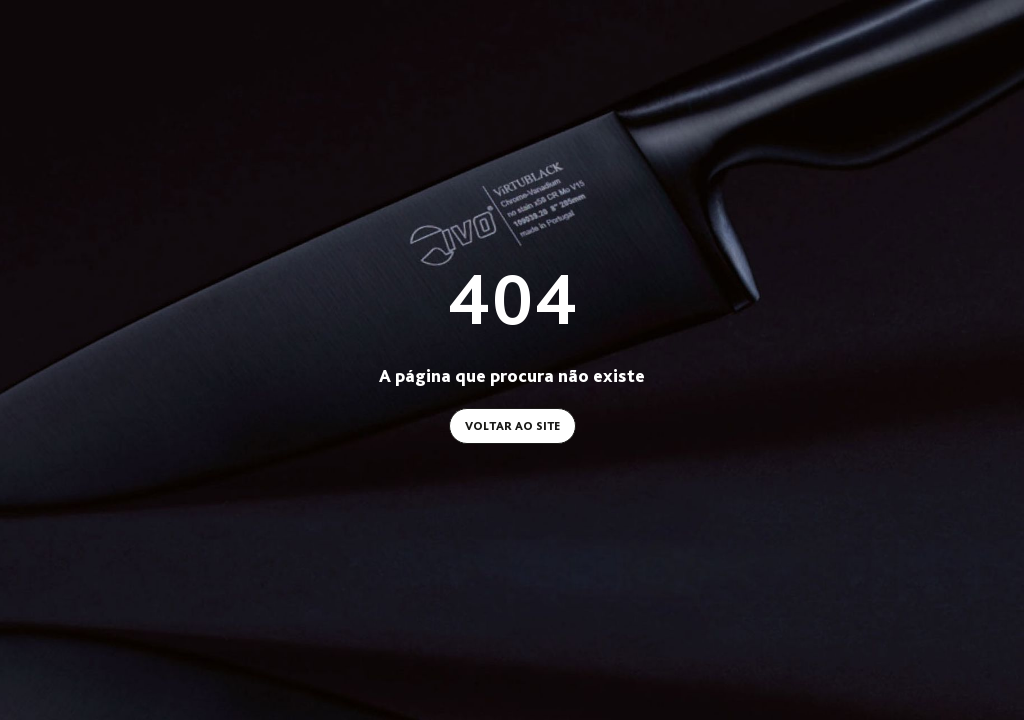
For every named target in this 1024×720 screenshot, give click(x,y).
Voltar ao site (512, 426)
